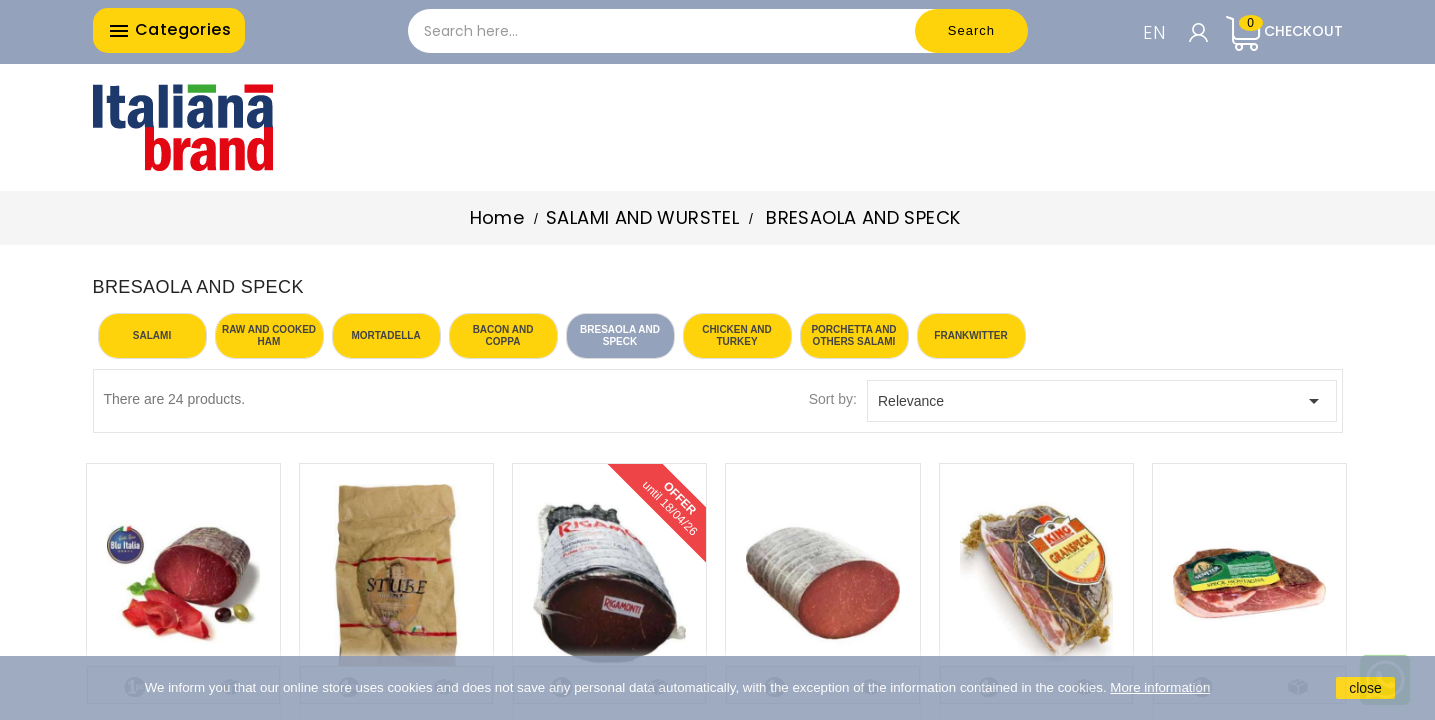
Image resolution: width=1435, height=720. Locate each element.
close (1365, 688)
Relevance (1102, 401)
